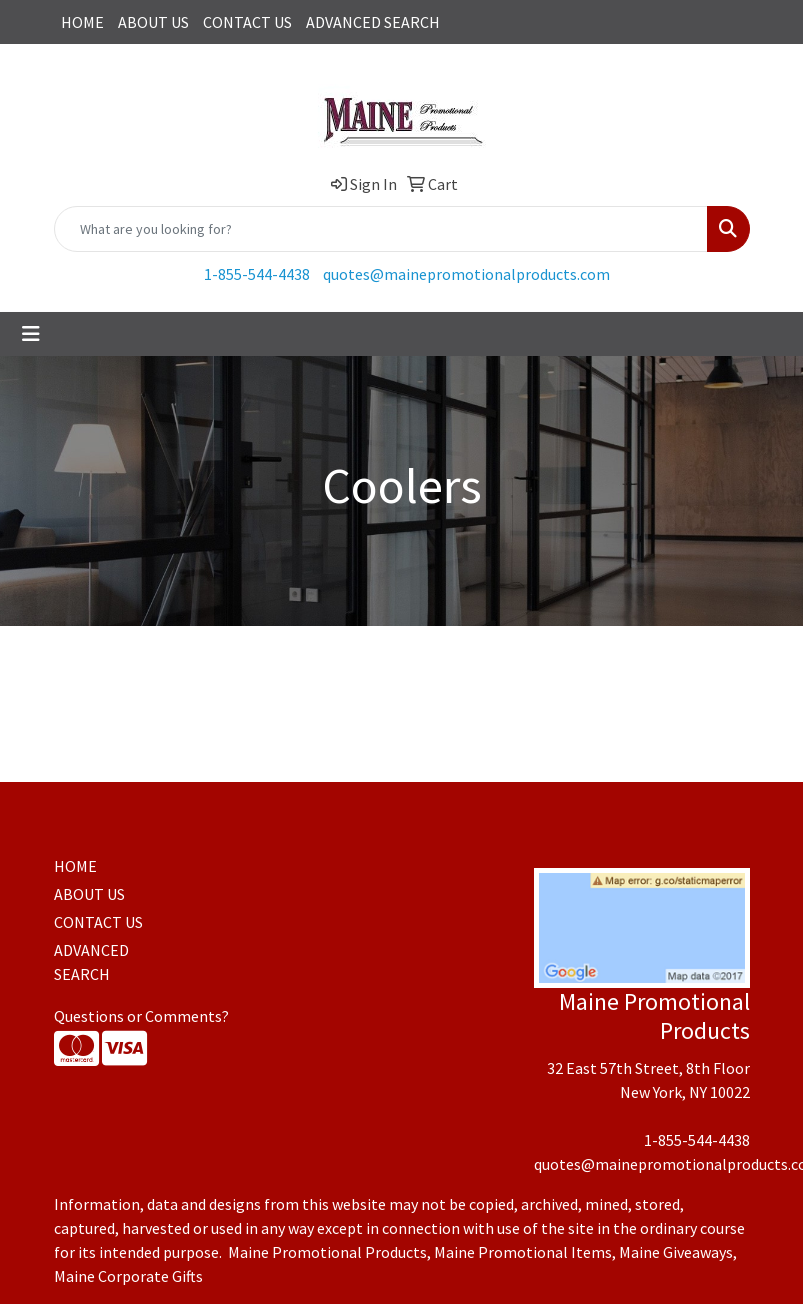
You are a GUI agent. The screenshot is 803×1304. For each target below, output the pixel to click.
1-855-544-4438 (257, 274)
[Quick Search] (381, 229)
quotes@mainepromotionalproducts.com (466, 274)
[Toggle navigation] (31, 334)
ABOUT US (153, 22)
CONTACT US (247, 22)
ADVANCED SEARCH (373, 22)
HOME (82, 22)
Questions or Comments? (141, 1016)
